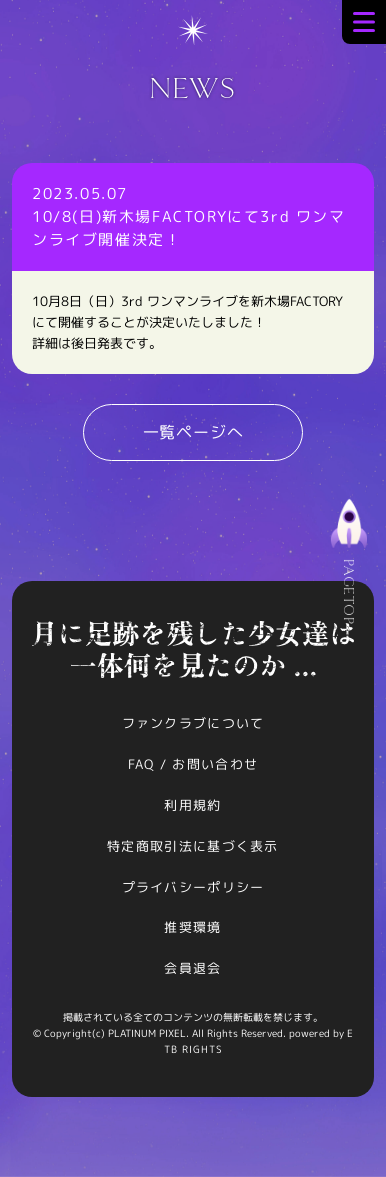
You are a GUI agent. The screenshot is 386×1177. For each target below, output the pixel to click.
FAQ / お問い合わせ (193, 764)
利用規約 (192, 805)
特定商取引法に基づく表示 (193, 846)
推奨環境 (192, 927)
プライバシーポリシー (193, 887)
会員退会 (192, 968)
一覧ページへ (193, 432)
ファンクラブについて (193, 723)
